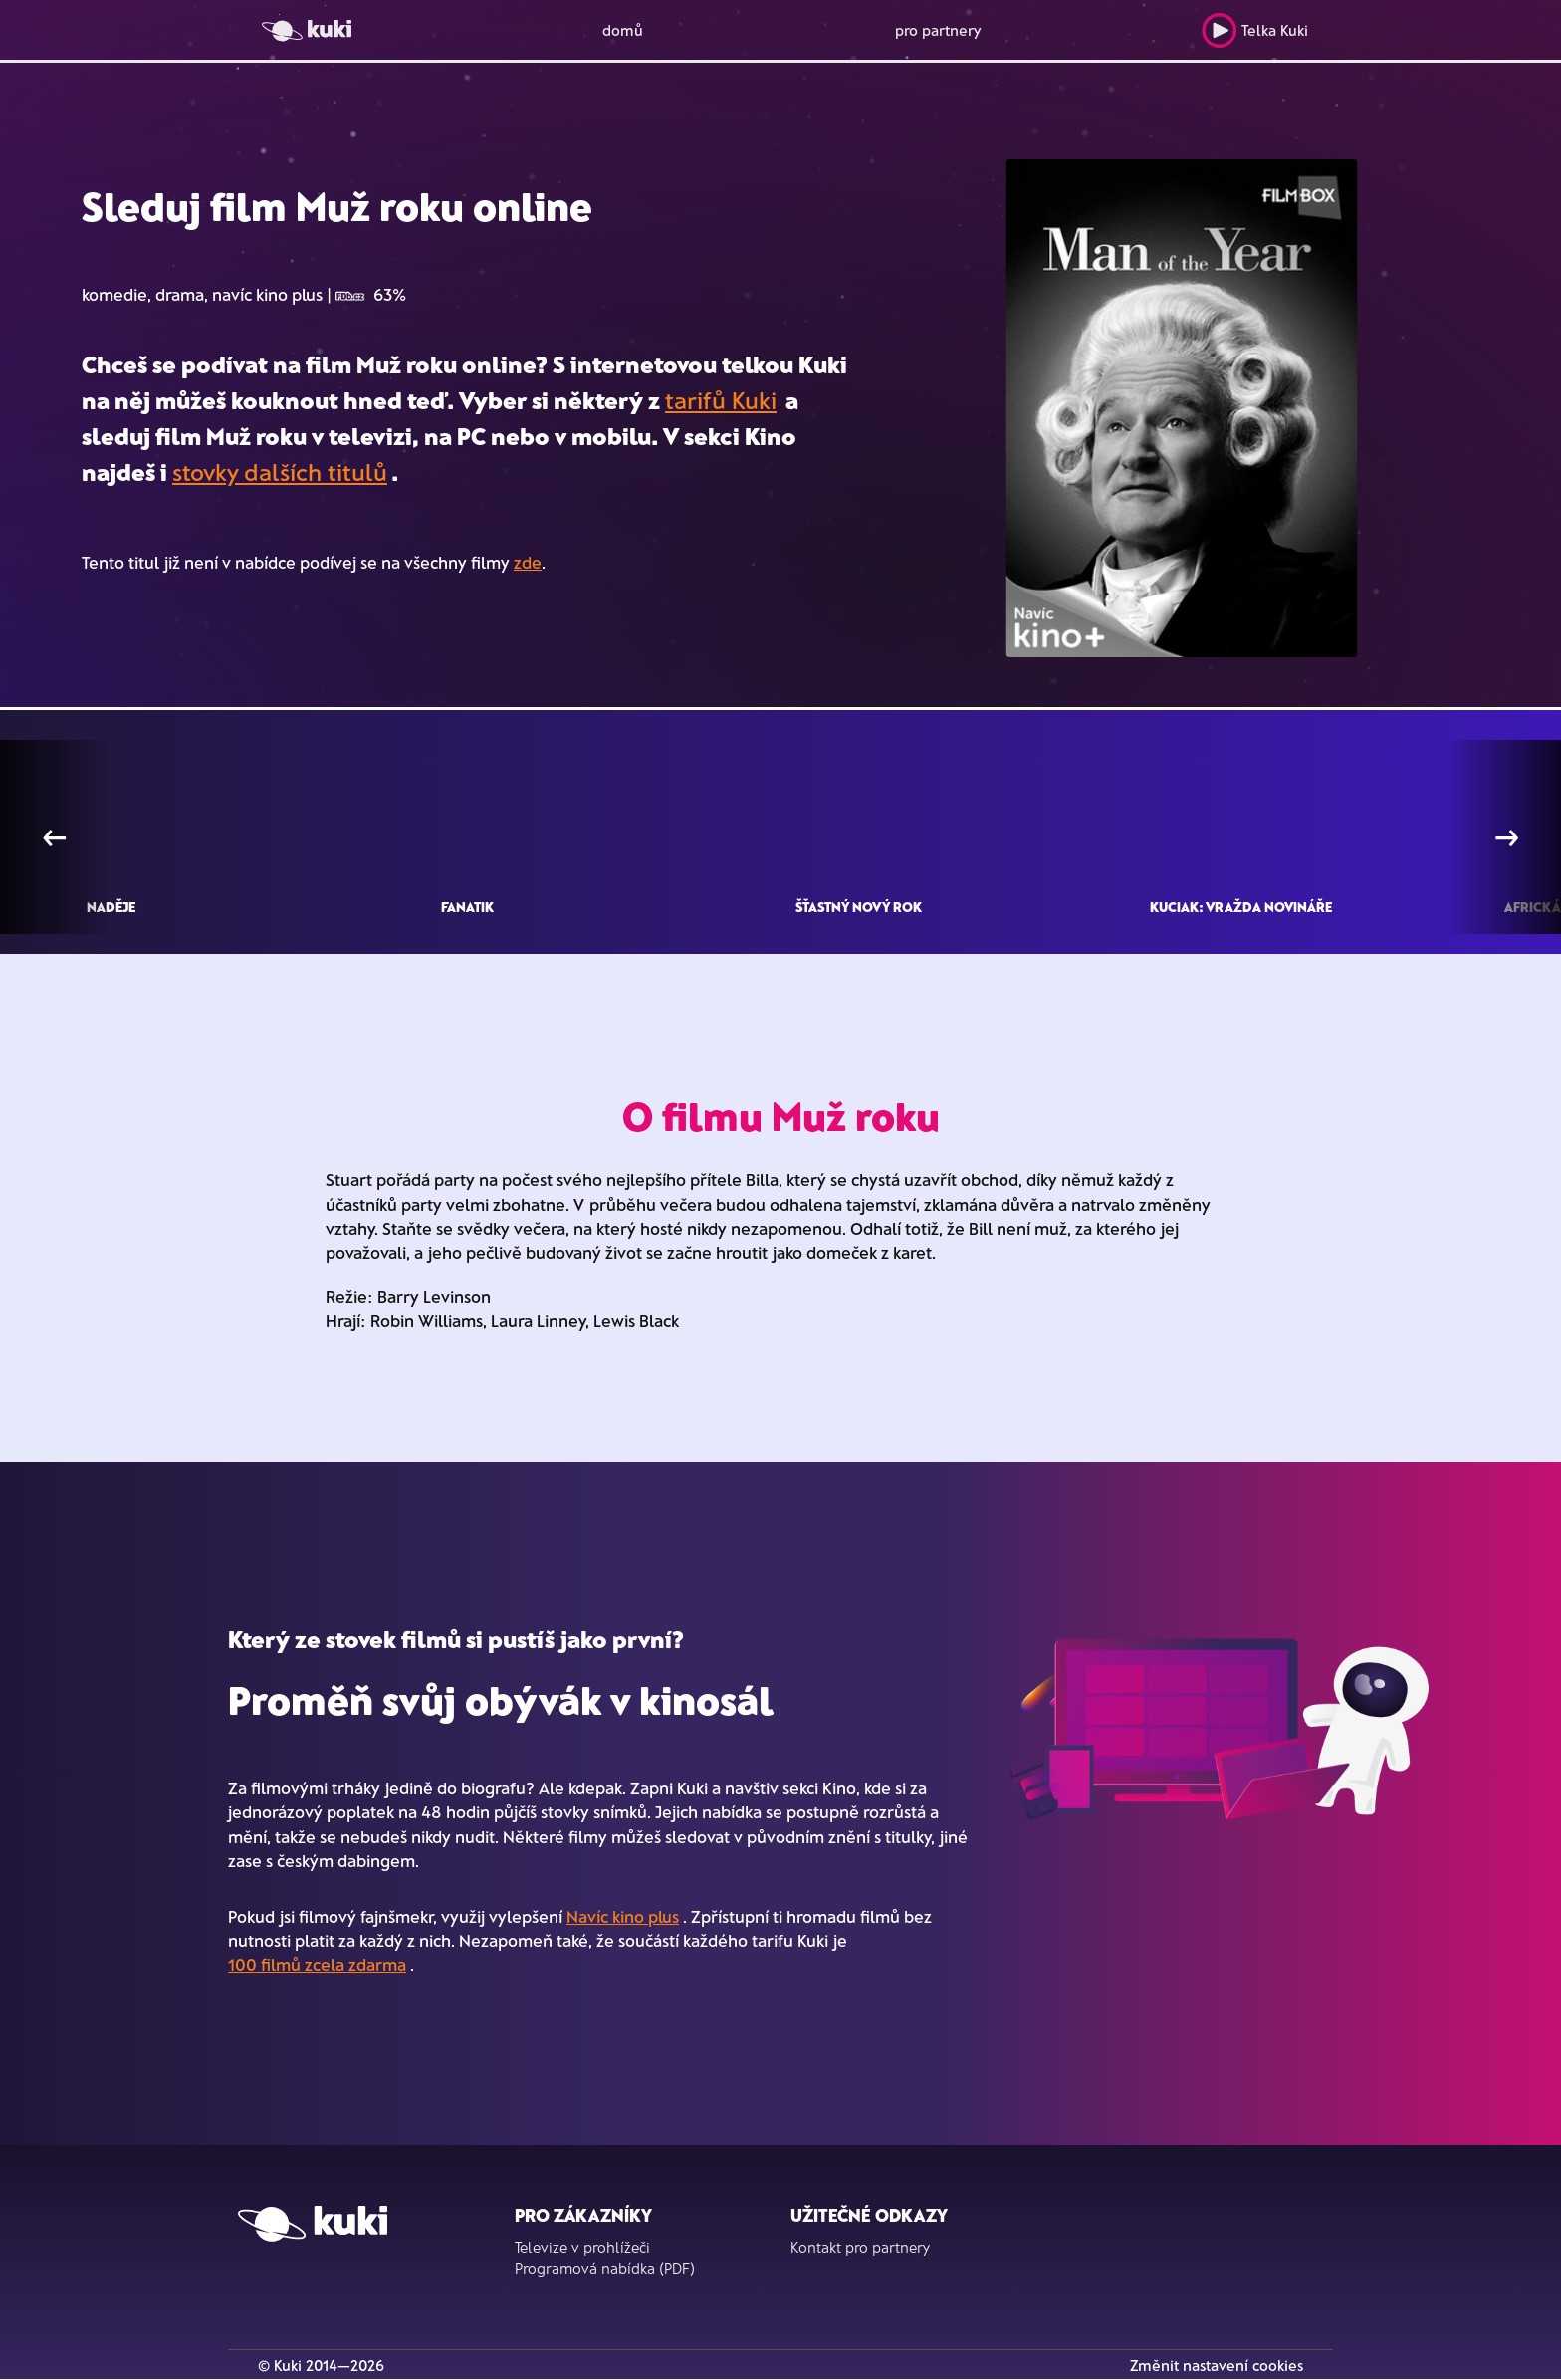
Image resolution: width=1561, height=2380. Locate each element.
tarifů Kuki (721, 399)
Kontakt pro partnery (860, 2247)
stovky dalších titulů (279, 471)
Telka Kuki (1255, 30)
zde (528, 562)
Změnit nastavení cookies (1216, 2365)
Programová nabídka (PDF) (605, 2268)
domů (622, 30)
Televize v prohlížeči (582, 2247)
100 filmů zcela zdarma (317, 1964)
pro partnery (938, 30)
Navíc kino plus (622, 1916)
